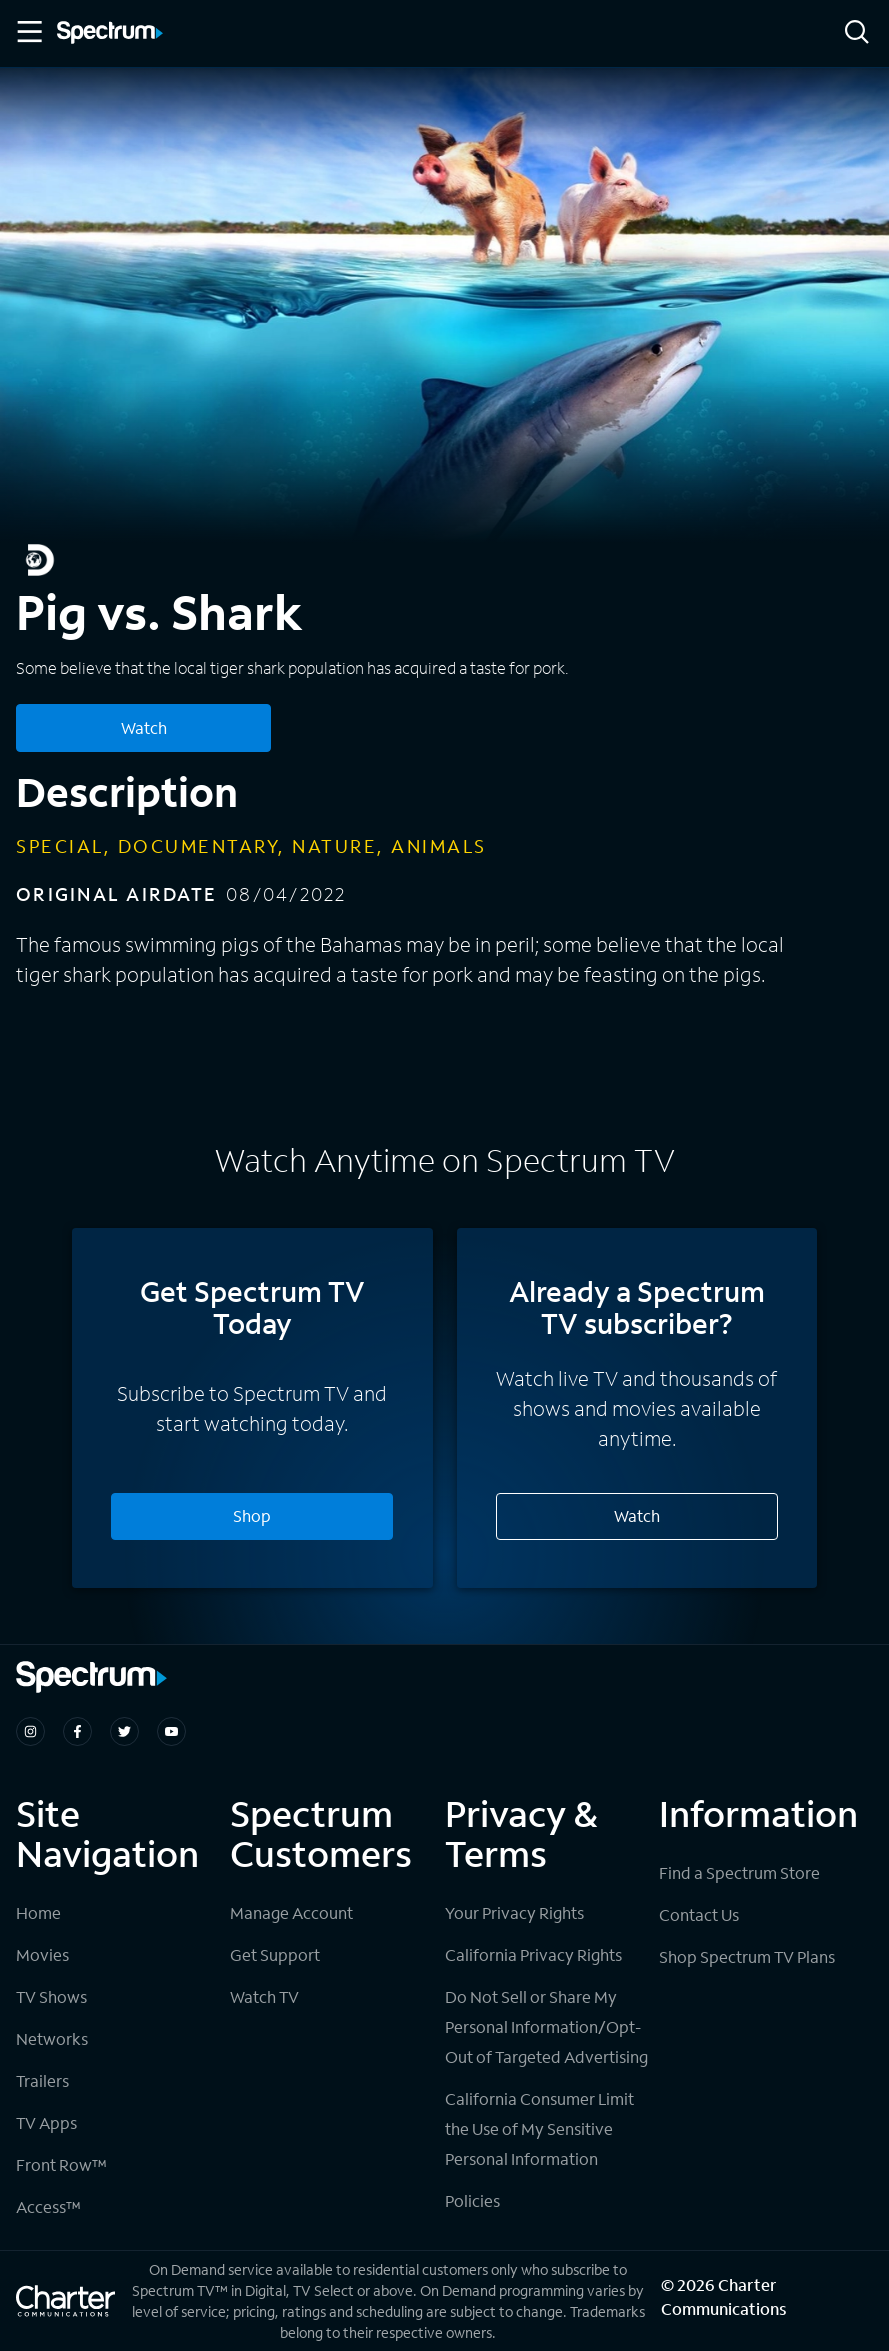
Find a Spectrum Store (739, 1872)
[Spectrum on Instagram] (30, 1731)
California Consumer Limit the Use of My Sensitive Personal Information (539, 2128)
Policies (472, 2200)
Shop (252, 1515)
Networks (52, 2038)
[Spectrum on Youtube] (171, 1731)
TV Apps (46, 2122)
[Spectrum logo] (110, 34)
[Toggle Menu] (28, 32)
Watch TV (264, 1996)
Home (38, 1912)
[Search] (857, 33)
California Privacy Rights (533, 1954)
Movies (42, 1954)
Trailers (42, 2080)
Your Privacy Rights (514, 1912)
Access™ (48, 2206)
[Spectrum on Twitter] (124, 1731)
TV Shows (51, 1996)
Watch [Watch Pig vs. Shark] (144, 727)
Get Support (275, 1954)
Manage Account (291, 1912)
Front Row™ (61, 2164)
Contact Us (699, 1914)
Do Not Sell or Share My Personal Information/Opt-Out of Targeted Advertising (546, 2026)
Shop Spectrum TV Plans (747, 1956)
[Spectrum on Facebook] (77, 1731)
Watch (637, 1515)
